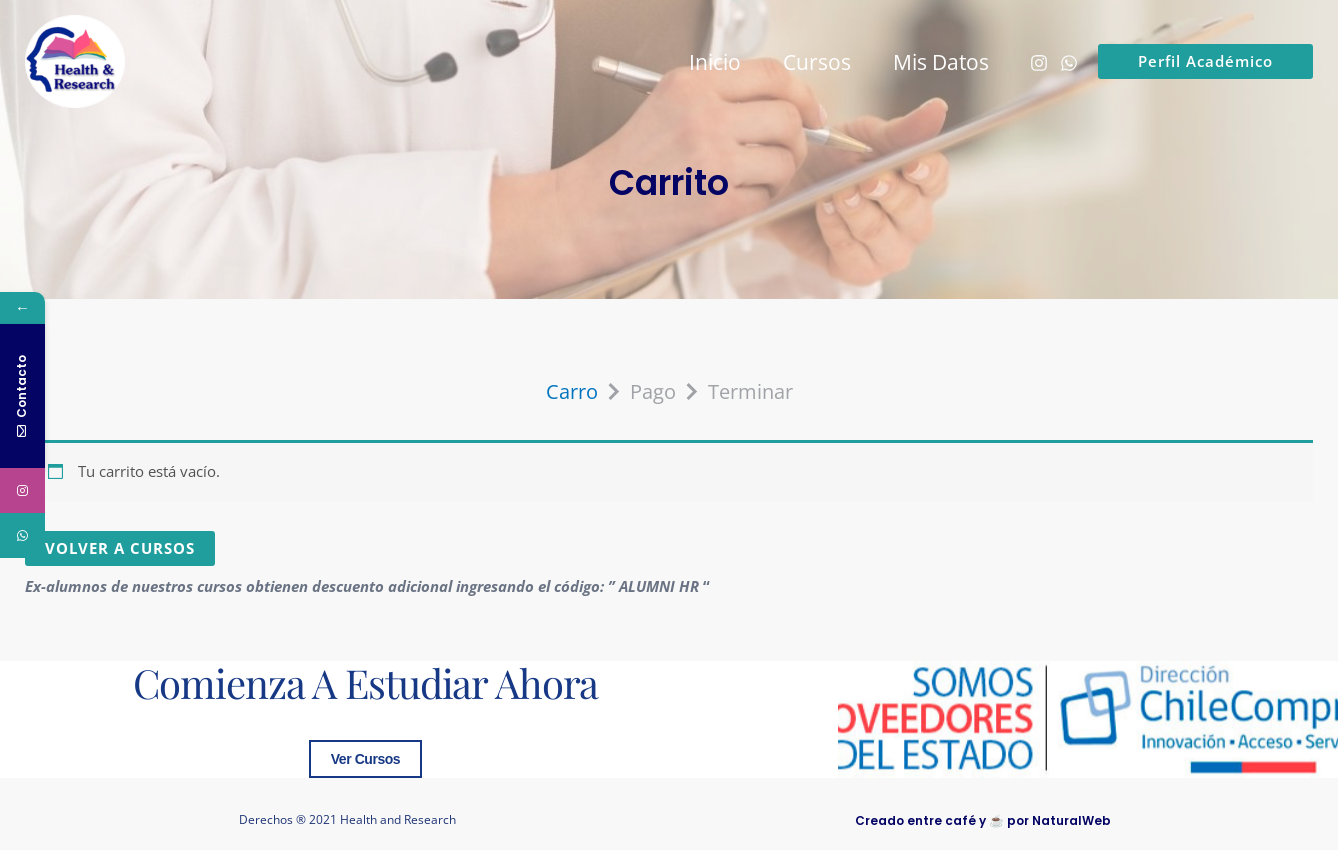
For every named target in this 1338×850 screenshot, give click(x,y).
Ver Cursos (365, 759)
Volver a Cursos (120, 548)
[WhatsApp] (1069, 63)
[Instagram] (1039, 63)
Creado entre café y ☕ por (983, 820)
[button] (1205, 61)
